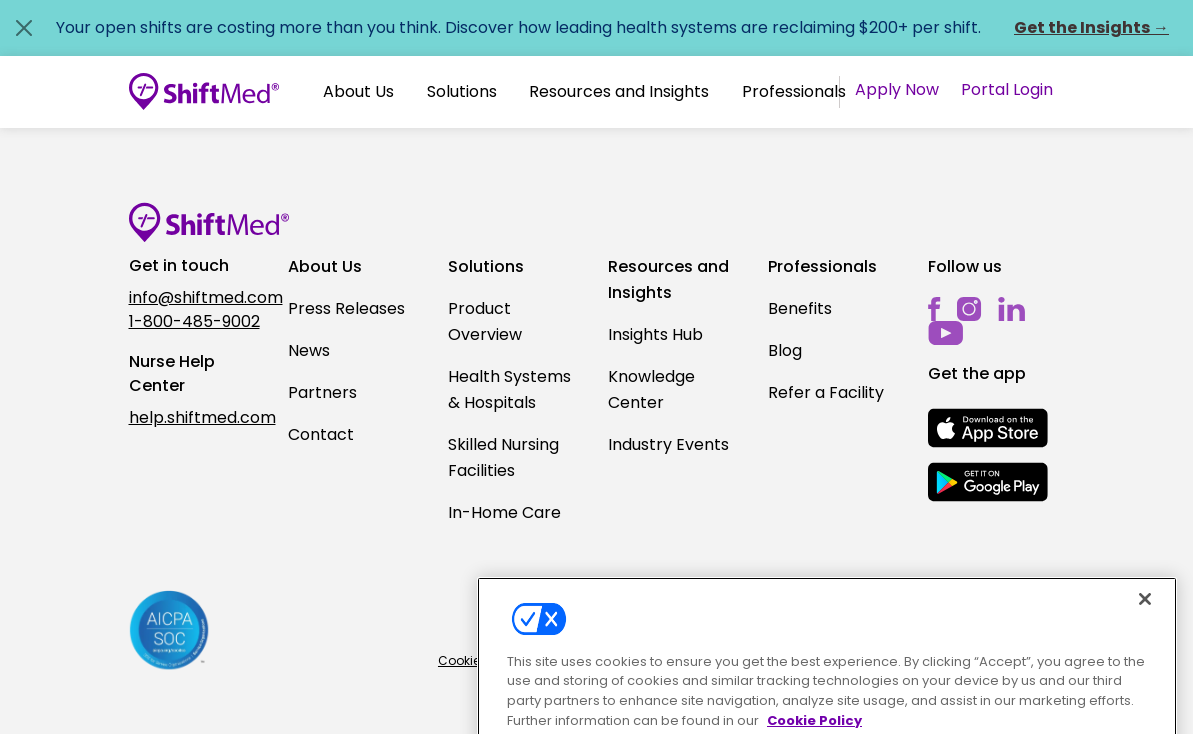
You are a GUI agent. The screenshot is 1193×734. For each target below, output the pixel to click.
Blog (785, 350)
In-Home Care (504, 512)
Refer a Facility (826, 392)
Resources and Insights (619, 91)
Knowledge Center (651, 389)
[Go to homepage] (204, 92)
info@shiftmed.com (197, 297)
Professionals (794, 91)
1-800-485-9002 (194, 321)
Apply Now (897, 89)
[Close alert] (24, 28)
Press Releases (346, 308)
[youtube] (945, 332)
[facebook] (934, 308)
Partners (322, 392)
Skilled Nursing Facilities (503, 457)
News (309, 350)
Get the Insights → (1091, 27)
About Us (358, 91)
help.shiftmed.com (197, 417)
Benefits (800, 308)
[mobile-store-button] (988, 428)
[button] (358, 92)
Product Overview (485, 321)
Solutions (462, 91)
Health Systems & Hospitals (509, 389)
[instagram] (969, 308)
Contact (321, 434)
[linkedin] (1011, 308)
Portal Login (1007, 89)
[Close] (1145, 619)
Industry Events (668, 444)
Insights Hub (655, 334)
